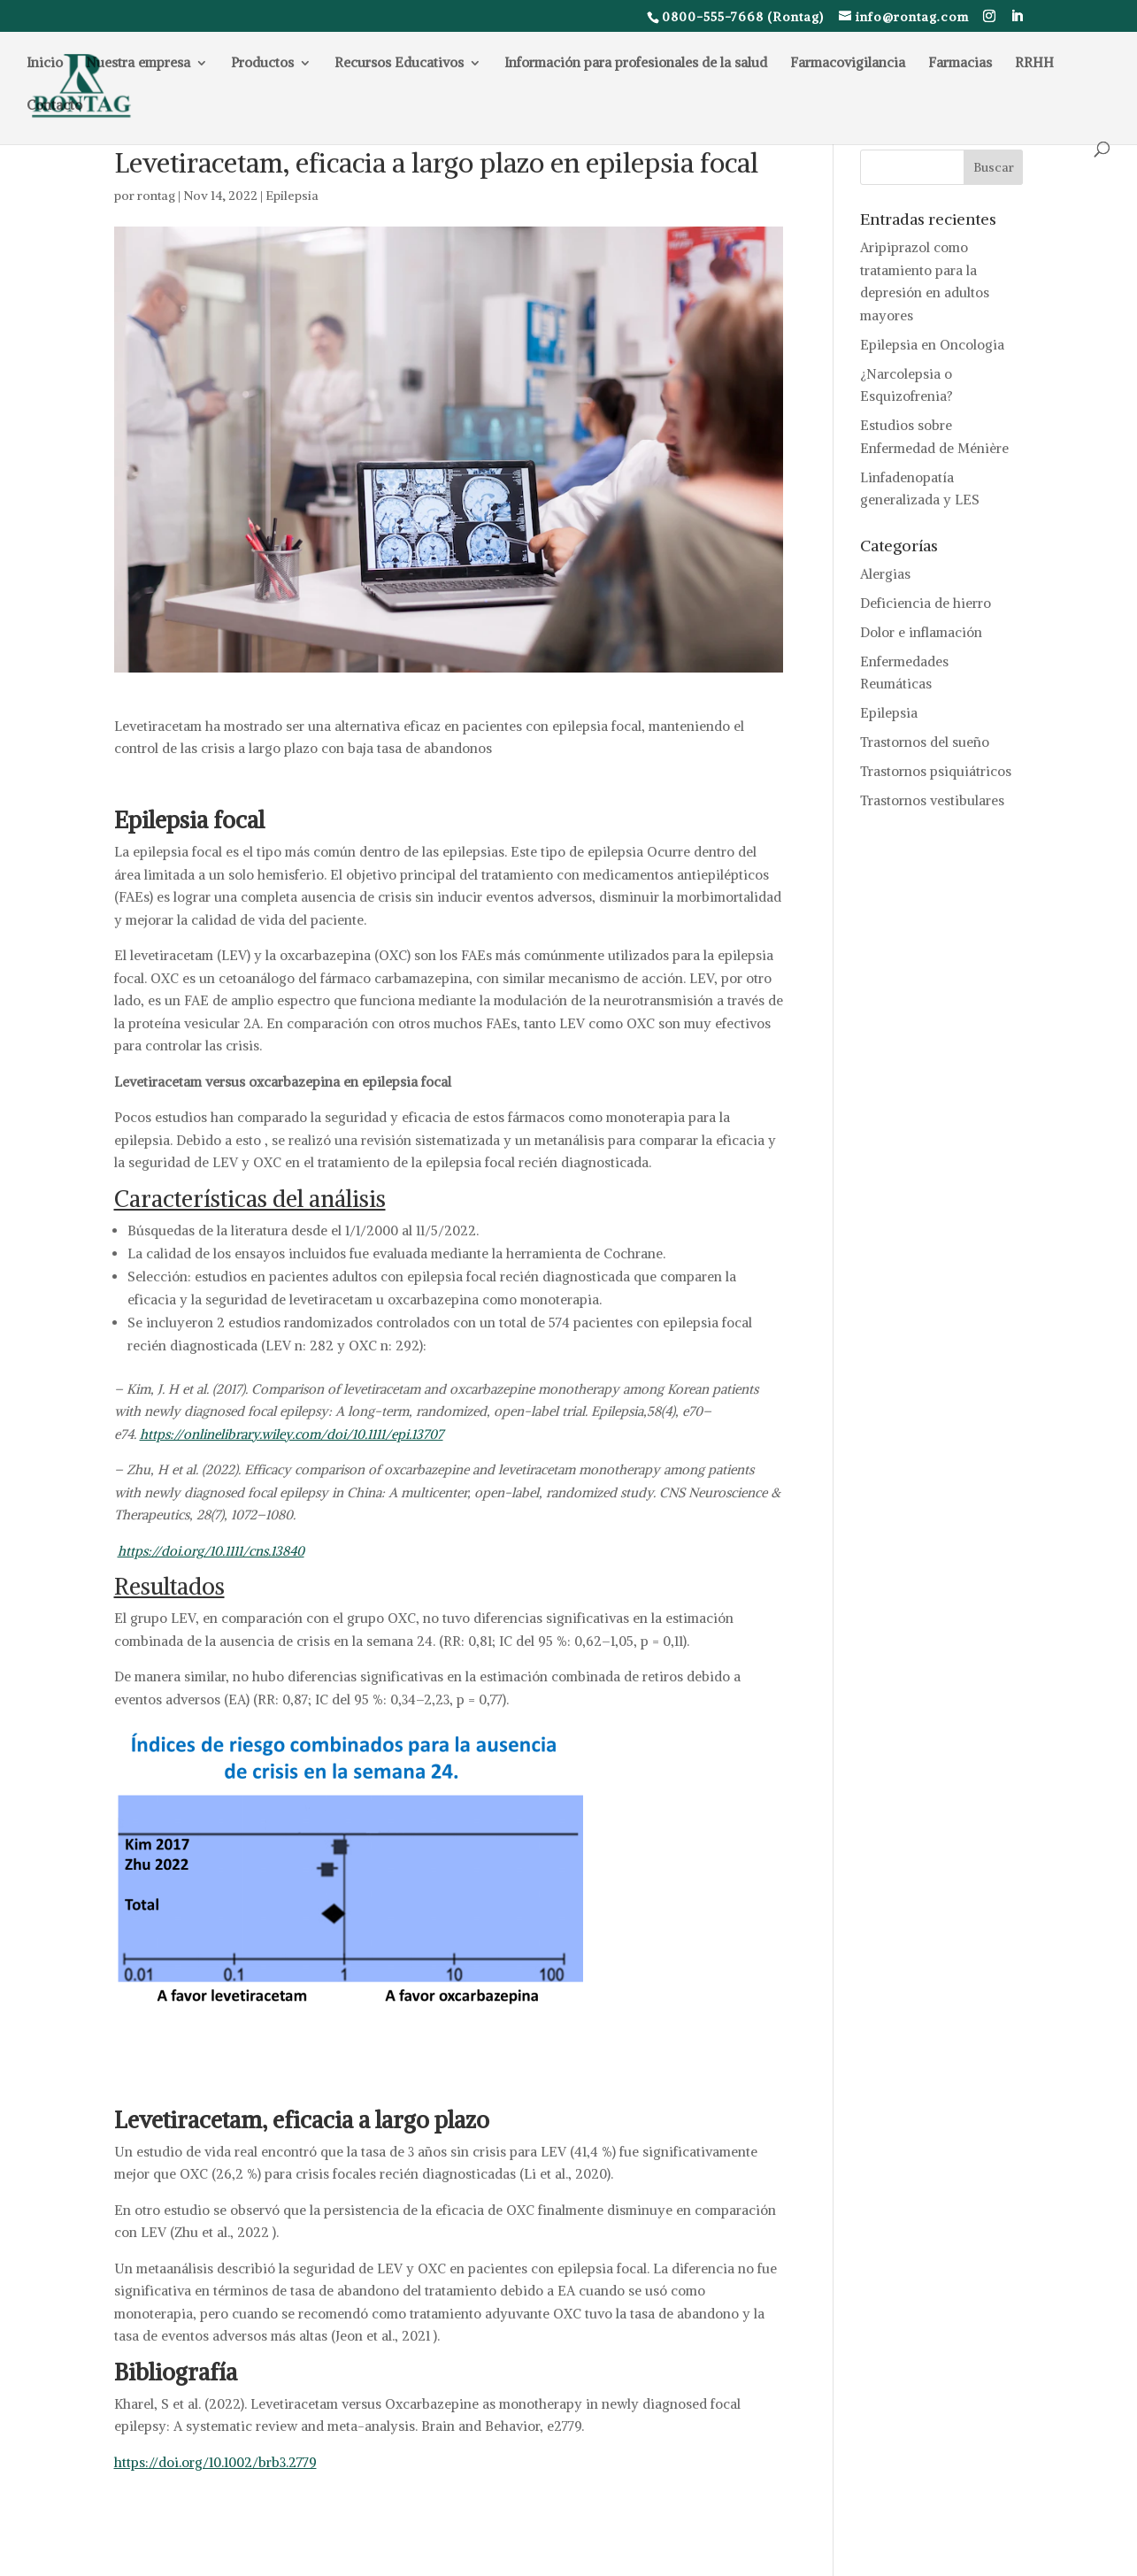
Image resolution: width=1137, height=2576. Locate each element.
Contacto (54, 106)
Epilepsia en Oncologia (932, 344)
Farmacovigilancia (847, 64)
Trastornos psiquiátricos (935, 771)
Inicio (45, 64)
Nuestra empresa (138, 64)
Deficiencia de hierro (925, 603)
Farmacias (960, 64)
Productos (262, 64)
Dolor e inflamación (921, 632)
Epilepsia (292, 196)
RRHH (1034, 64)
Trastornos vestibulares (932, 800)
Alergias (885, 573)
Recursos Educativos (399, 64)
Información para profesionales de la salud (635, 64)
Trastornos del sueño (924, 742)
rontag (156, 196)
